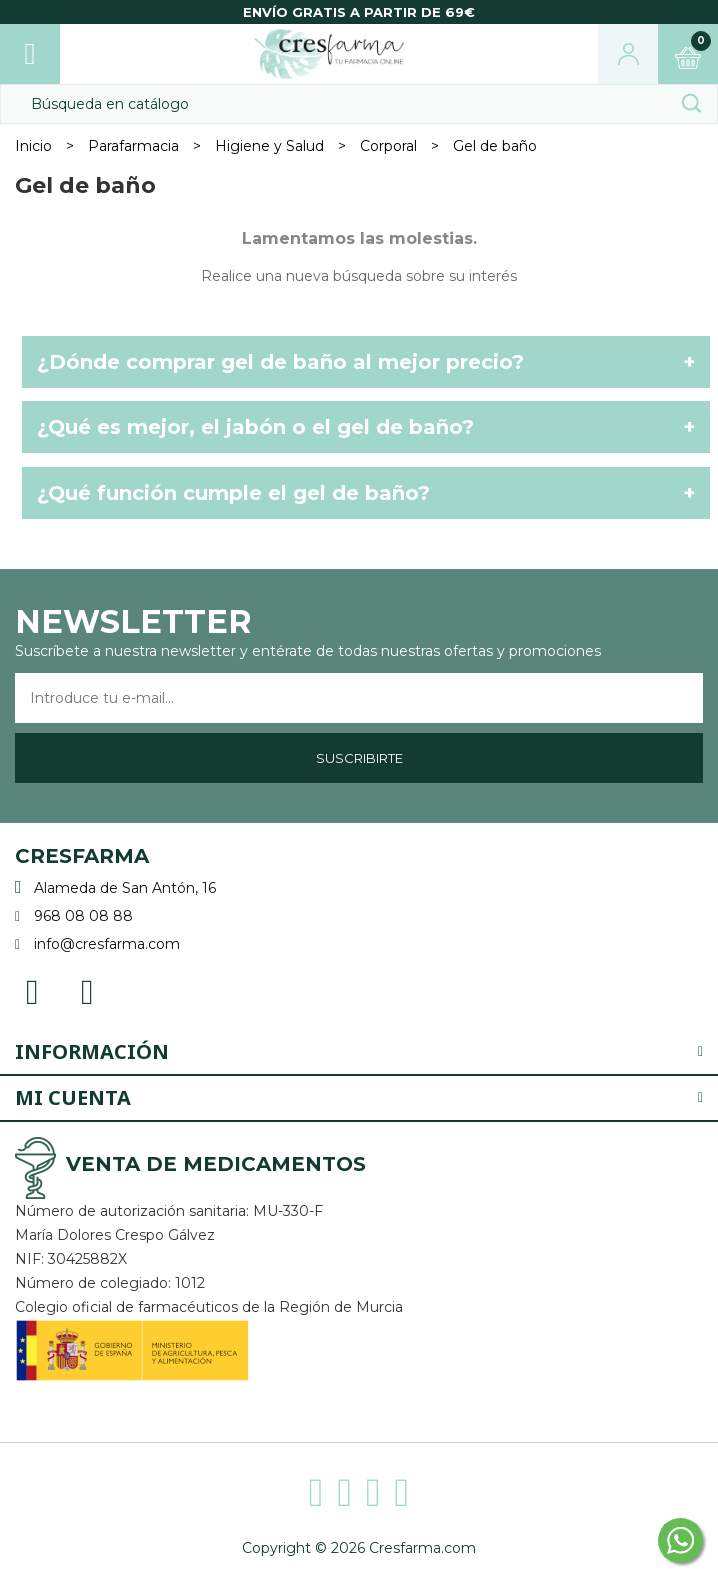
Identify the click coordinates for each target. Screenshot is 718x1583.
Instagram (87, 990)
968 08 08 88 (83, 916)
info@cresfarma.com (107, 944)
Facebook (32, 990)
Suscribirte (359, 758)
